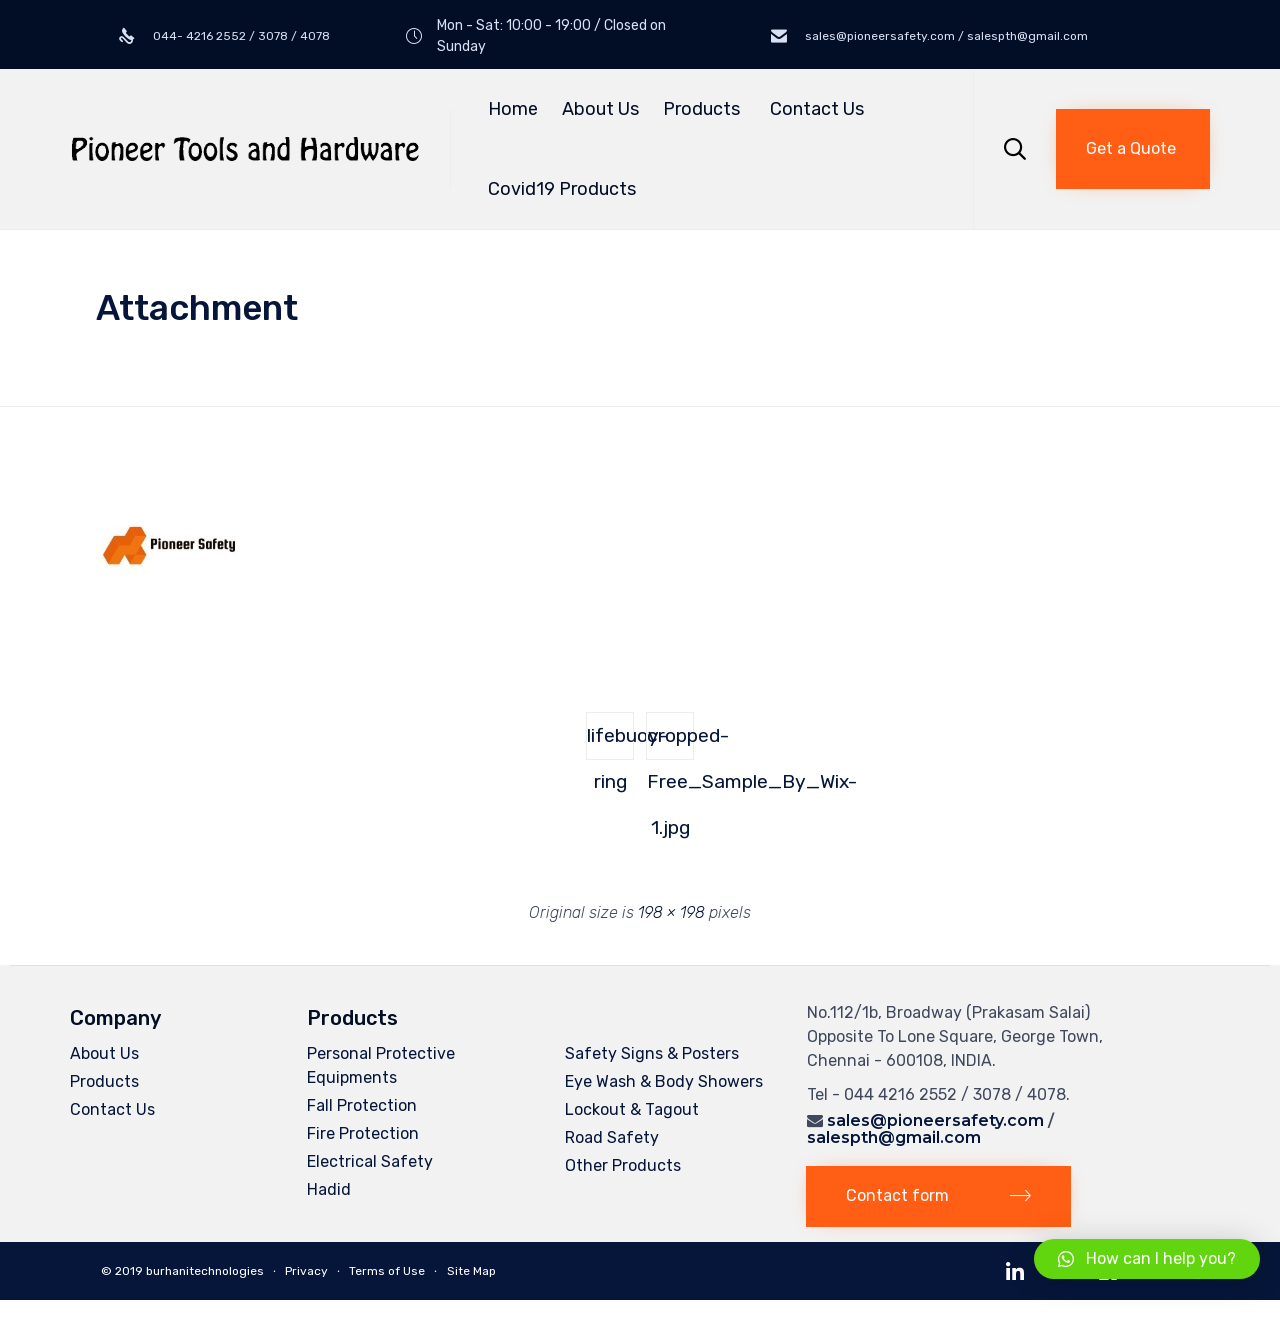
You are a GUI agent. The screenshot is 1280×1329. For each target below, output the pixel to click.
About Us (600, 109)
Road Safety (612, 1137)
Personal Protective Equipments (381, 1065)
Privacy (306, 1271)
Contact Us (817, 109)
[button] (1133, 149)
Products (704, 109)
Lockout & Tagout (632, 1109)
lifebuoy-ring (610, 742)
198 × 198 (671, 912)
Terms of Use (387, 1271)
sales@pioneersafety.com (935, 1120)
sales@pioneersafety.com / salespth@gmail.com (945, 36)
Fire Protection (363, 1133)
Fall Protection (362, 1105)
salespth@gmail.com (894, 1137)
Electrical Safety (370, 1161)
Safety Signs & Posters (652, 1053)
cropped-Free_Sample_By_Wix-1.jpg (670, 742)
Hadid (329, 1189)
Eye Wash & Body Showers (664, 1081)
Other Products (623, 1165)
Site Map (471, 1271)
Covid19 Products (562, 189)
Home (513, 109)
